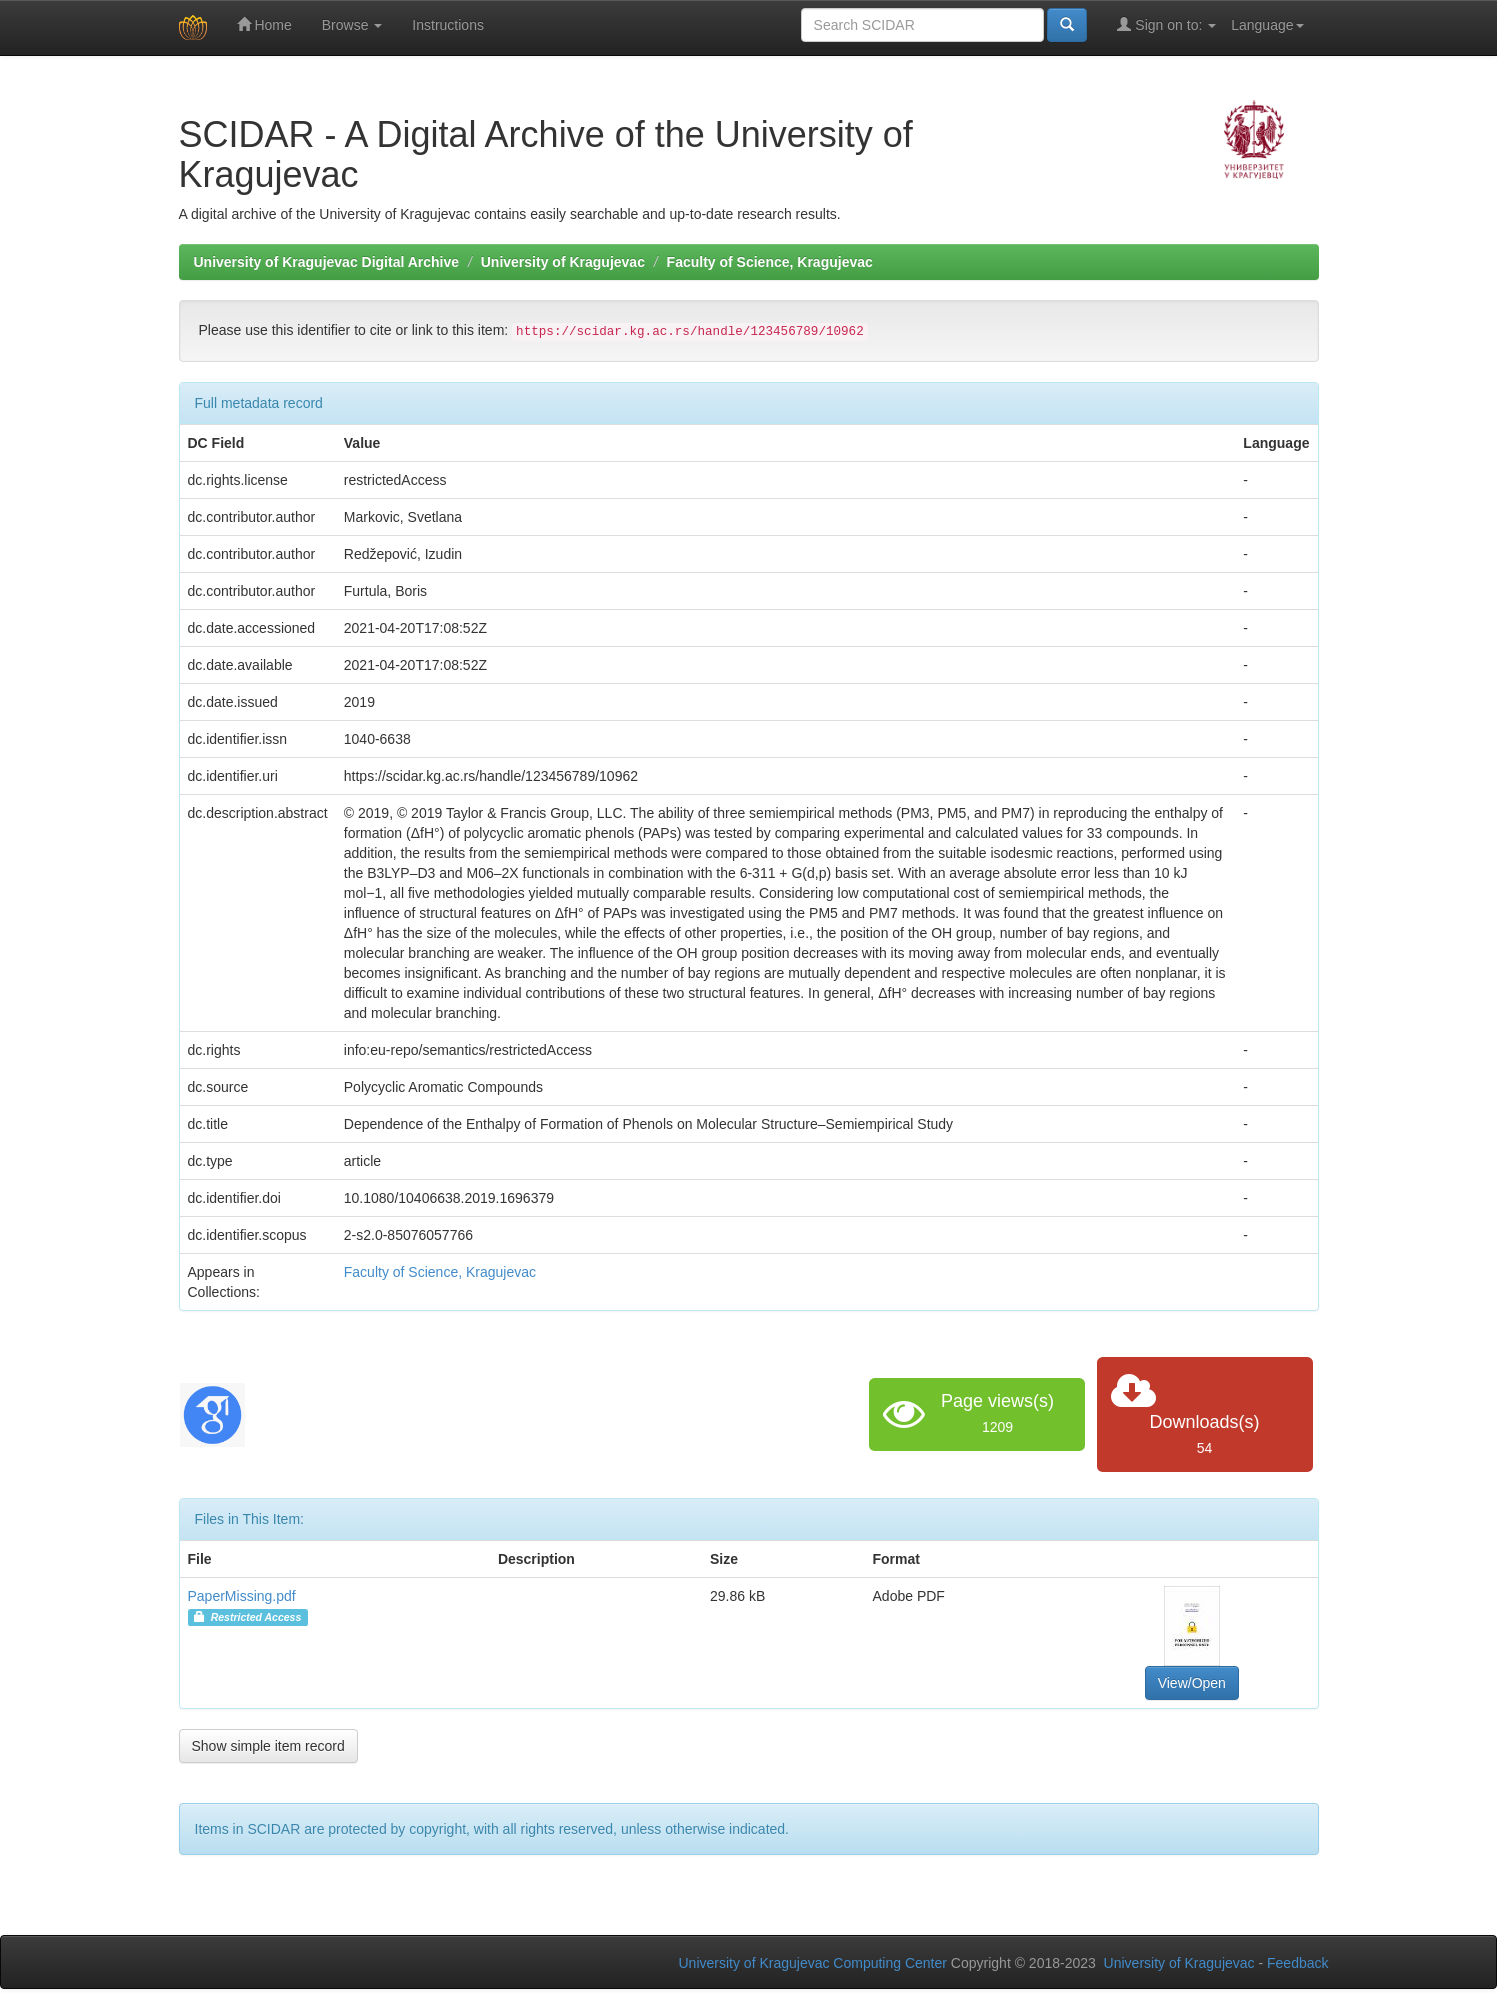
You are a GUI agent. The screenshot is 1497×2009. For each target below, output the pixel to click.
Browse (352, 25)
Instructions (448, 25)
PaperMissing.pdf (242, 1596)
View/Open (1192, 1683)
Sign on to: (1166, 24)
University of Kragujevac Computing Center (813, 1963)
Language (1267, 25)
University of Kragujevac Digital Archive (327, 262)
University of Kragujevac (563, 262)
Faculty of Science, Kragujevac (770, 262)
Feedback (1297, 1963)
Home (264, 24)
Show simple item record (268, 1746)
